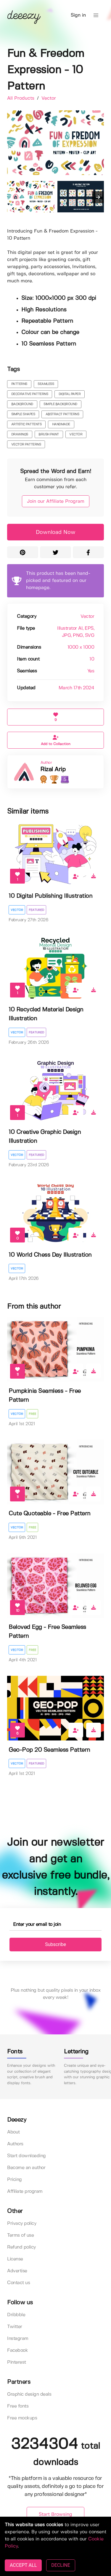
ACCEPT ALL (23, 2565)
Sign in (78, 15)
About (13, 2132)
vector (75, 434)
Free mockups (22, 2418)
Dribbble (16, 2315)
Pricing (14, 2179)
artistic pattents (26, 424)
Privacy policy (21, 2223)
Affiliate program (25, 2191)
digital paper (70, 394)
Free (32, 1413)
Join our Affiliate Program (55, 501)
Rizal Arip (52, 769)
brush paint (48, 434)
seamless (46, 384)
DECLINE (60, 2565)
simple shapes (23, 414)
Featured (36, 909)
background (22, 404)
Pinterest (16, 2362)
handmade (61, 424)
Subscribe (55, 1944)
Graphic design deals (29, 2394)
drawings (19, 434)
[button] (96, 15)
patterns (19, 384)
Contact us (18, 2283)
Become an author (26, 2168)
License (15, 2259)
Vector (48, 98)
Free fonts (17, 2406)
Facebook (17, 2350)
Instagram (17, 2338)
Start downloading (26, 2156)
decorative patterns (29, 394)
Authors (15, 2144)
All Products (21, 98)
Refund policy (21, 2247)
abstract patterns (62, 414)
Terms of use (20, 2235)
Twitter (14, 2326)
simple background (60, 404)
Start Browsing (55, 2514)
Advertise (17, 2271)
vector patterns (26, 444)
